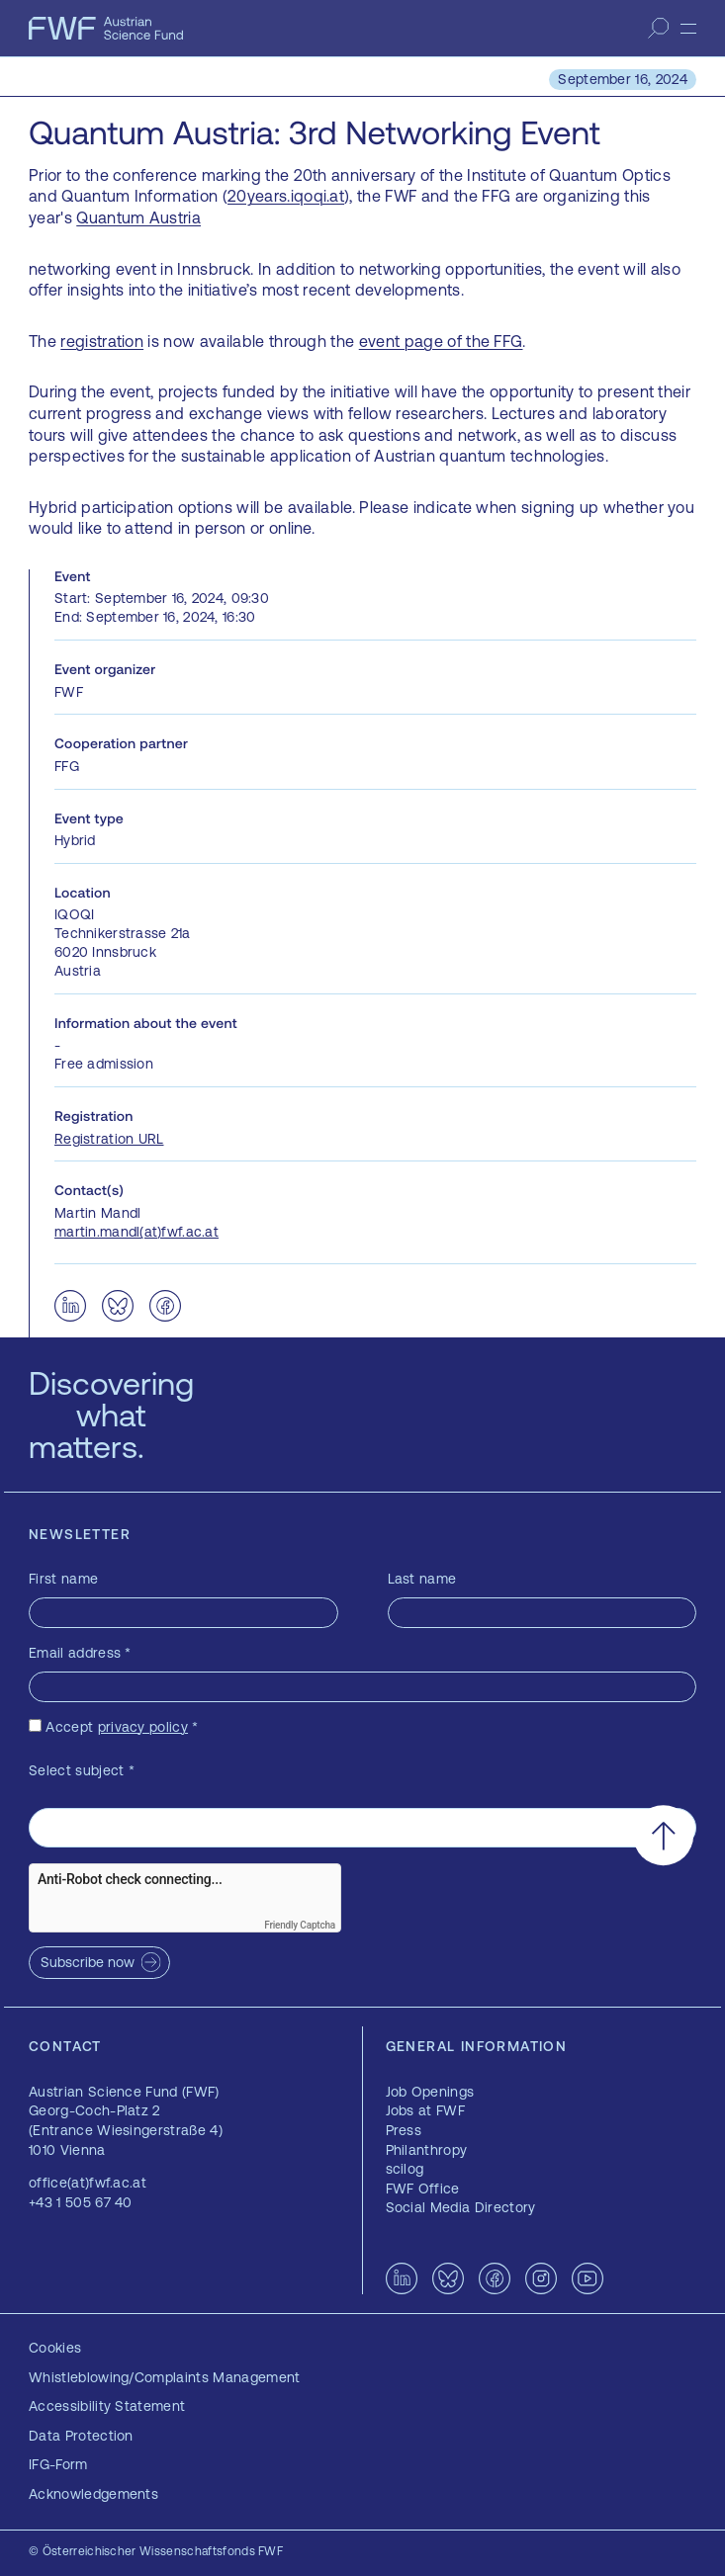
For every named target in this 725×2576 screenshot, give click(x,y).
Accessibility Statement (107, 2406)
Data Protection (81, 2436)
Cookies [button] (55, 2348)
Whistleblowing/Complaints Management (165, 2377)
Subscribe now (88, 1962)
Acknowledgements (93, 2494)
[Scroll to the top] (663, 1835)
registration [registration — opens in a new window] (101, 341)
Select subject (82, 1770)
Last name (422, 1579)
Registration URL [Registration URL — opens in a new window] (108, 1139)
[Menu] (688, 29)
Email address (80, 1653)
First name (63, 1579)
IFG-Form (58, 2464)
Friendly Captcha (299, 1925)
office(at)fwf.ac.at (87, 2182)
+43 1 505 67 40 (81, 2202)
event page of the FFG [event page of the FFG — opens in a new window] (441, 341)
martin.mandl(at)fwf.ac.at (136, 1232)
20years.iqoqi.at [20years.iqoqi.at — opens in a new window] (285, 196)
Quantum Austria (138, 217)
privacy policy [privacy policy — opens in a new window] (143, 1727)
